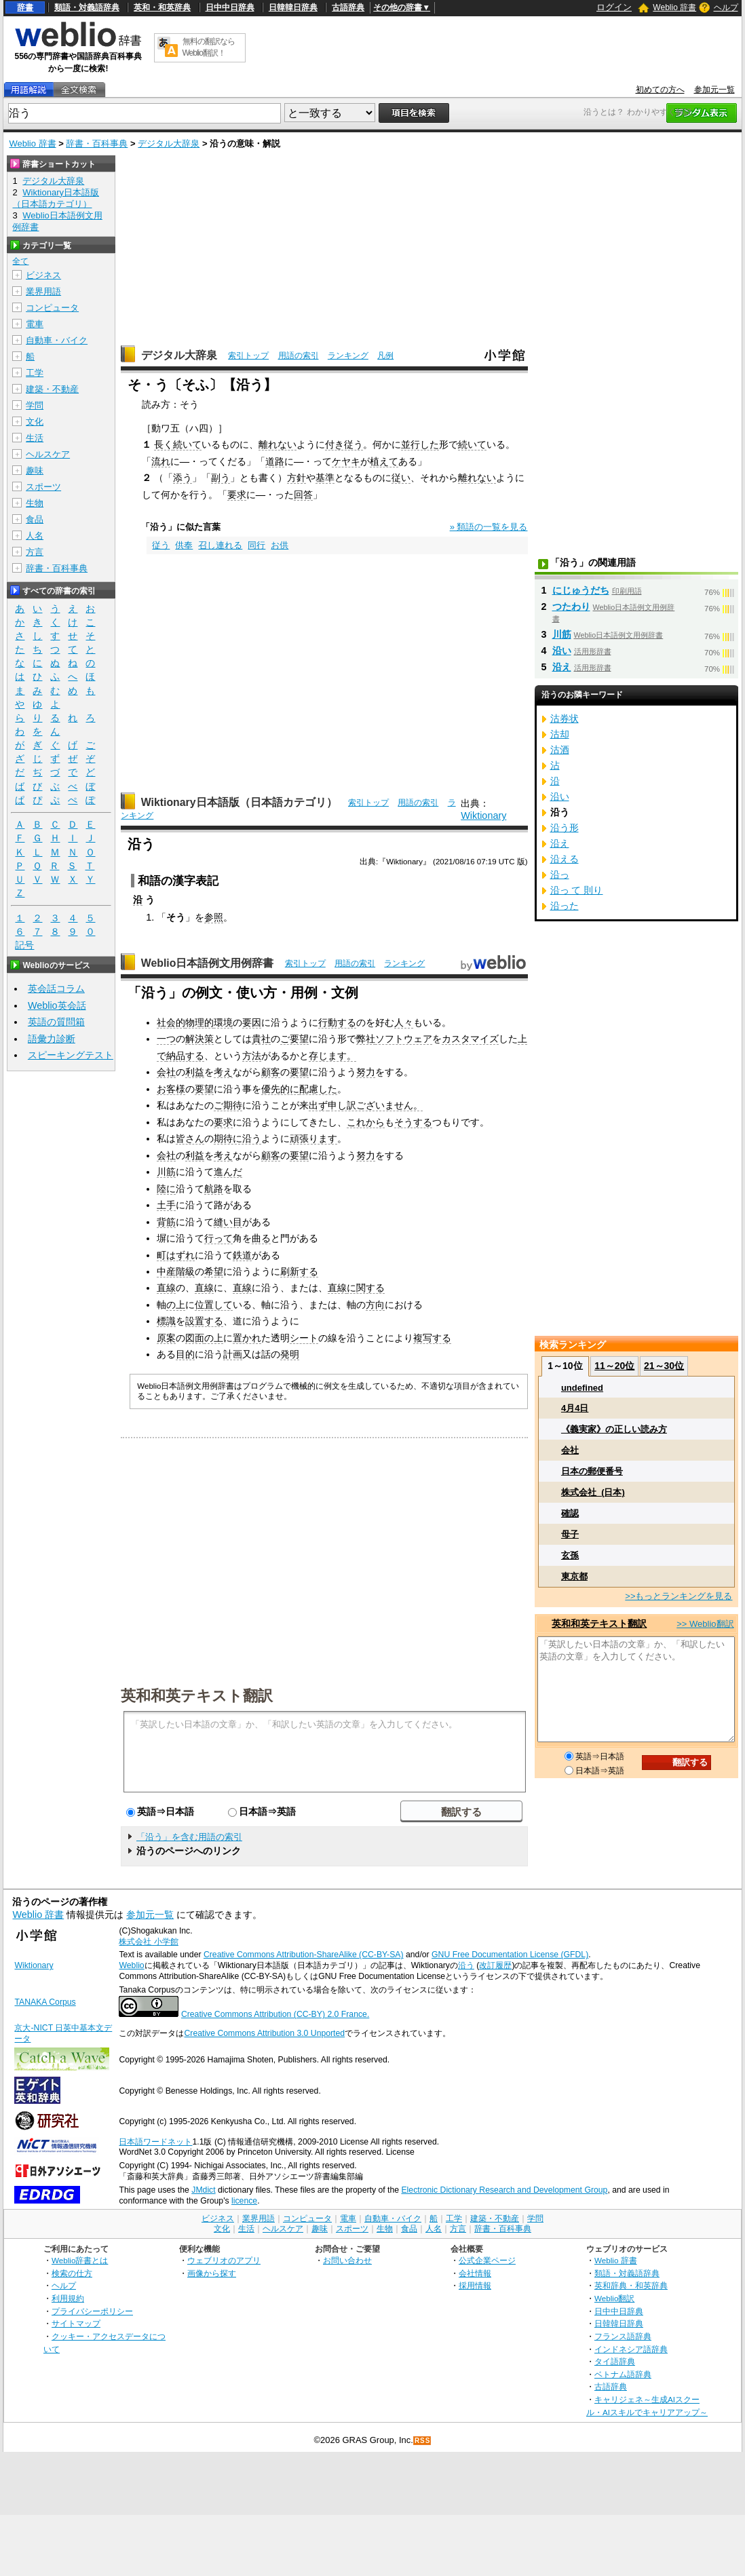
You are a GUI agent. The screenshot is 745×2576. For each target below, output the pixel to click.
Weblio (131, 1965)
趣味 (34, 470)
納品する (185, 1055)
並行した (420, 444)
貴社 (261, 1038)
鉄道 (242, 1255)
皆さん (190, 1138)
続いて (187, 444)
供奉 (184, 545)
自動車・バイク (57, 340)
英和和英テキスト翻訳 (197, 1695)
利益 (194, 1071)
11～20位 (614, 1365)
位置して (214, 1304)
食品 (34, 519)
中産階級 (176, 1271)
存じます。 (332, 1055)
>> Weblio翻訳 (704, 1624)
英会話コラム (56, 988)
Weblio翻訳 (614, 2298)
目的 (185, 1354)
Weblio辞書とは (80, 2260)
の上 (175, 1304)
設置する (204, 1320)
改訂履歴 (495, 1965)
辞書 (25, 7)
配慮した (318, 1088)
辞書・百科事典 (97, 143)
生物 (34, 503)
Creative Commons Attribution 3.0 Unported (264, 2033)
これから (366, 1122)
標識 (166, 1320)
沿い (561, 650)
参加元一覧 (714, 89)
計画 (232, 1354)
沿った (564, 905)
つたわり (571, 606)
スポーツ (43, 487)
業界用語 (43, 291)
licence (244, 2201)
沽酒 (559, 749)
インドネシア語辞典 (631, 2349)
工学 (34, 373)
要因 (251, 1022)
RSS (423, 2440)
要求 (236, 494)
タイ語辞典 (614, 2361)
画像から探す (211, 2273)
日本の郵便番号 (592, 1471)
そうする (413, 1122)
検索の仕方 (72, 2273)
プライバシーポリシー (92, 2311)
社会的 (171, 1022)
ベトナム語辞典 (622, 2374)
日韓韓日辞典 (293, 7)
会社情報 (475, 2273)
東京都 (574, 1576)
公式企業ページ (487, 2260)
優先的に (280, 1088)
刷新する (299, 1271)
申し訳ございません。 (375, 1105)
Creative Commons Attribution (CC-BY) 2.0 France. (275, 2014)
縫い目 (228, 1221)
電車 (34, 324)
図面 (194, 1337)
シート (304, 1337)
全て (20, 261)
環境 (223, 1022)
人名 (34, 536)
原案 (166, 1337)
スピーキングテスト (70, 1055)
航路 (213, 1188)
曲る (261, 1238)
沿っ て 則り (576, 890)
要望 (299, 1071)
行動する (337, 1022)
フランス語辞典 (622, 2336)
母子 (570, 1534)
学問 (34, 405)
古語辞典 (348, 7)
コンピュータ (52, 308)
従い (400, 477)
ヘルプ (726, 7)
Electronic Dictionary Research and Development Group (504, 2190)
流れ (160, 461)
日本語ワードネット (155, 2142)
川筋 (166, 1171)
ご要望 (294, 1038)
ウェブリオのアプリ (224, 2260)
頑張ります (313, 1138)
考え (223, 1071)
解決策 (199, 1038)
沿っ (559, 874)
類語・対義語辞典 (86, 7)
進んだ (228, 1171)
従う (161, 545)
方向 (375, 1304)
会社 (166, 1071)
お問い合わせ (347, 2260)
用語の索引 (298, 355)
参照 (213, 917)
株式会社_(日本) (593, 1492)
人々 (403, 1022)
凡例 (385, 355)
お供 (279, 545)
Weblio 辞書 (674, 7)
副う (220, 477)
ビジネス (43, 275)
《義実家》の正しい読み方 (614, 1429)
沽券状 (564, 718)
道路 (274, 461)
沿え (561, 666)
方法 (251, 1055)
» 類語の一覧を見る (489, 527)
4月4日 (574, 1408)
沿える (564, 858)
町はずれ (176, 1255)
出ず (318, 1105)
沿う (466, 1965)
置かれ (247, 1337)
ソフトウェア (403, 1038)
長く (163, 444)
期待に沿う (237, 1138)
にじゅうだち (580, 590)
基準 (325, 477)
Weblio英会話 (57, 1005)
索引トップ (248, 355)
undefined (582, 1388)
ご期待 (228, 1105)
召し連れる (220, 545)
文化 (34, 422)
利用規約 (68, 2298)
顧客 (270, 1071)
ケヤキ (346, 461)
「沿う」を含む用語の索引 (189, 1837)
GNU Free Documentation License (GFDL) (510, 1954)
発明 (289, 1354)
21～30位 (664, 1365)
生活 (34, 438)
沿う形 (564, 827)
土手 (166, 1204)
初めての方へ (660, 89)
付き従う (344, 444)
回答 (303, 494)
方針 (296, 477)
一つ (166, 1038)
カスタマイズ (470, 1038)
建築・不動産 (52, 389)
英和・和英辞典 (162, 7)
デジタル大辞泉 (168, 143)
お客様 (171, 1088)
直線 (166, 1287)
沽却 (559, 734)
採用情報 (475, 2285)
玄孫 (570, 1555)
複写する (432, 1337)
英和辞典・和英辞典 (631, 2285)
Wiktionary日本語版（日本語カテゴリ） (239, 802)
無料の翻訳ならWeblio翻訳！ (209, 47)
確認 (570, 1513)
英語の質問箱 (56, 1021)
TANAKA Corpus (44, 2002)
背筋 (166, 1221)
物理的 (199, 1022)
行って (218, 1238)
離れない (278, 444)
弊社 (365, 1038)
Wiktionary (483, 815)
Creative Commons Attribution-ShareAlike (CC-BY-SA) (304, 1954)
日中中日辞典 (230, 7)
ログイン (614, 7)
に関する (366, 1287)
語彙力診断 (51, 1038)
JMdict (203, 2190)
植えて (384, 461)
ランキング (348, 355)
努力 (365, 1071)
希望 (213, 1271)
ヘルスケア (48, 454)
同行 (256, 545)
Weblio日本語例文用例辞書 (207, 963)
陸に (166, 1188)
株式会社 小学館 (148, 1941)
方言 (34, 552)
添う (182, 477)
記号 (24, 945)
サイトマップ (76, 2323)
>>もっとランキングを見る (678, 1596)
